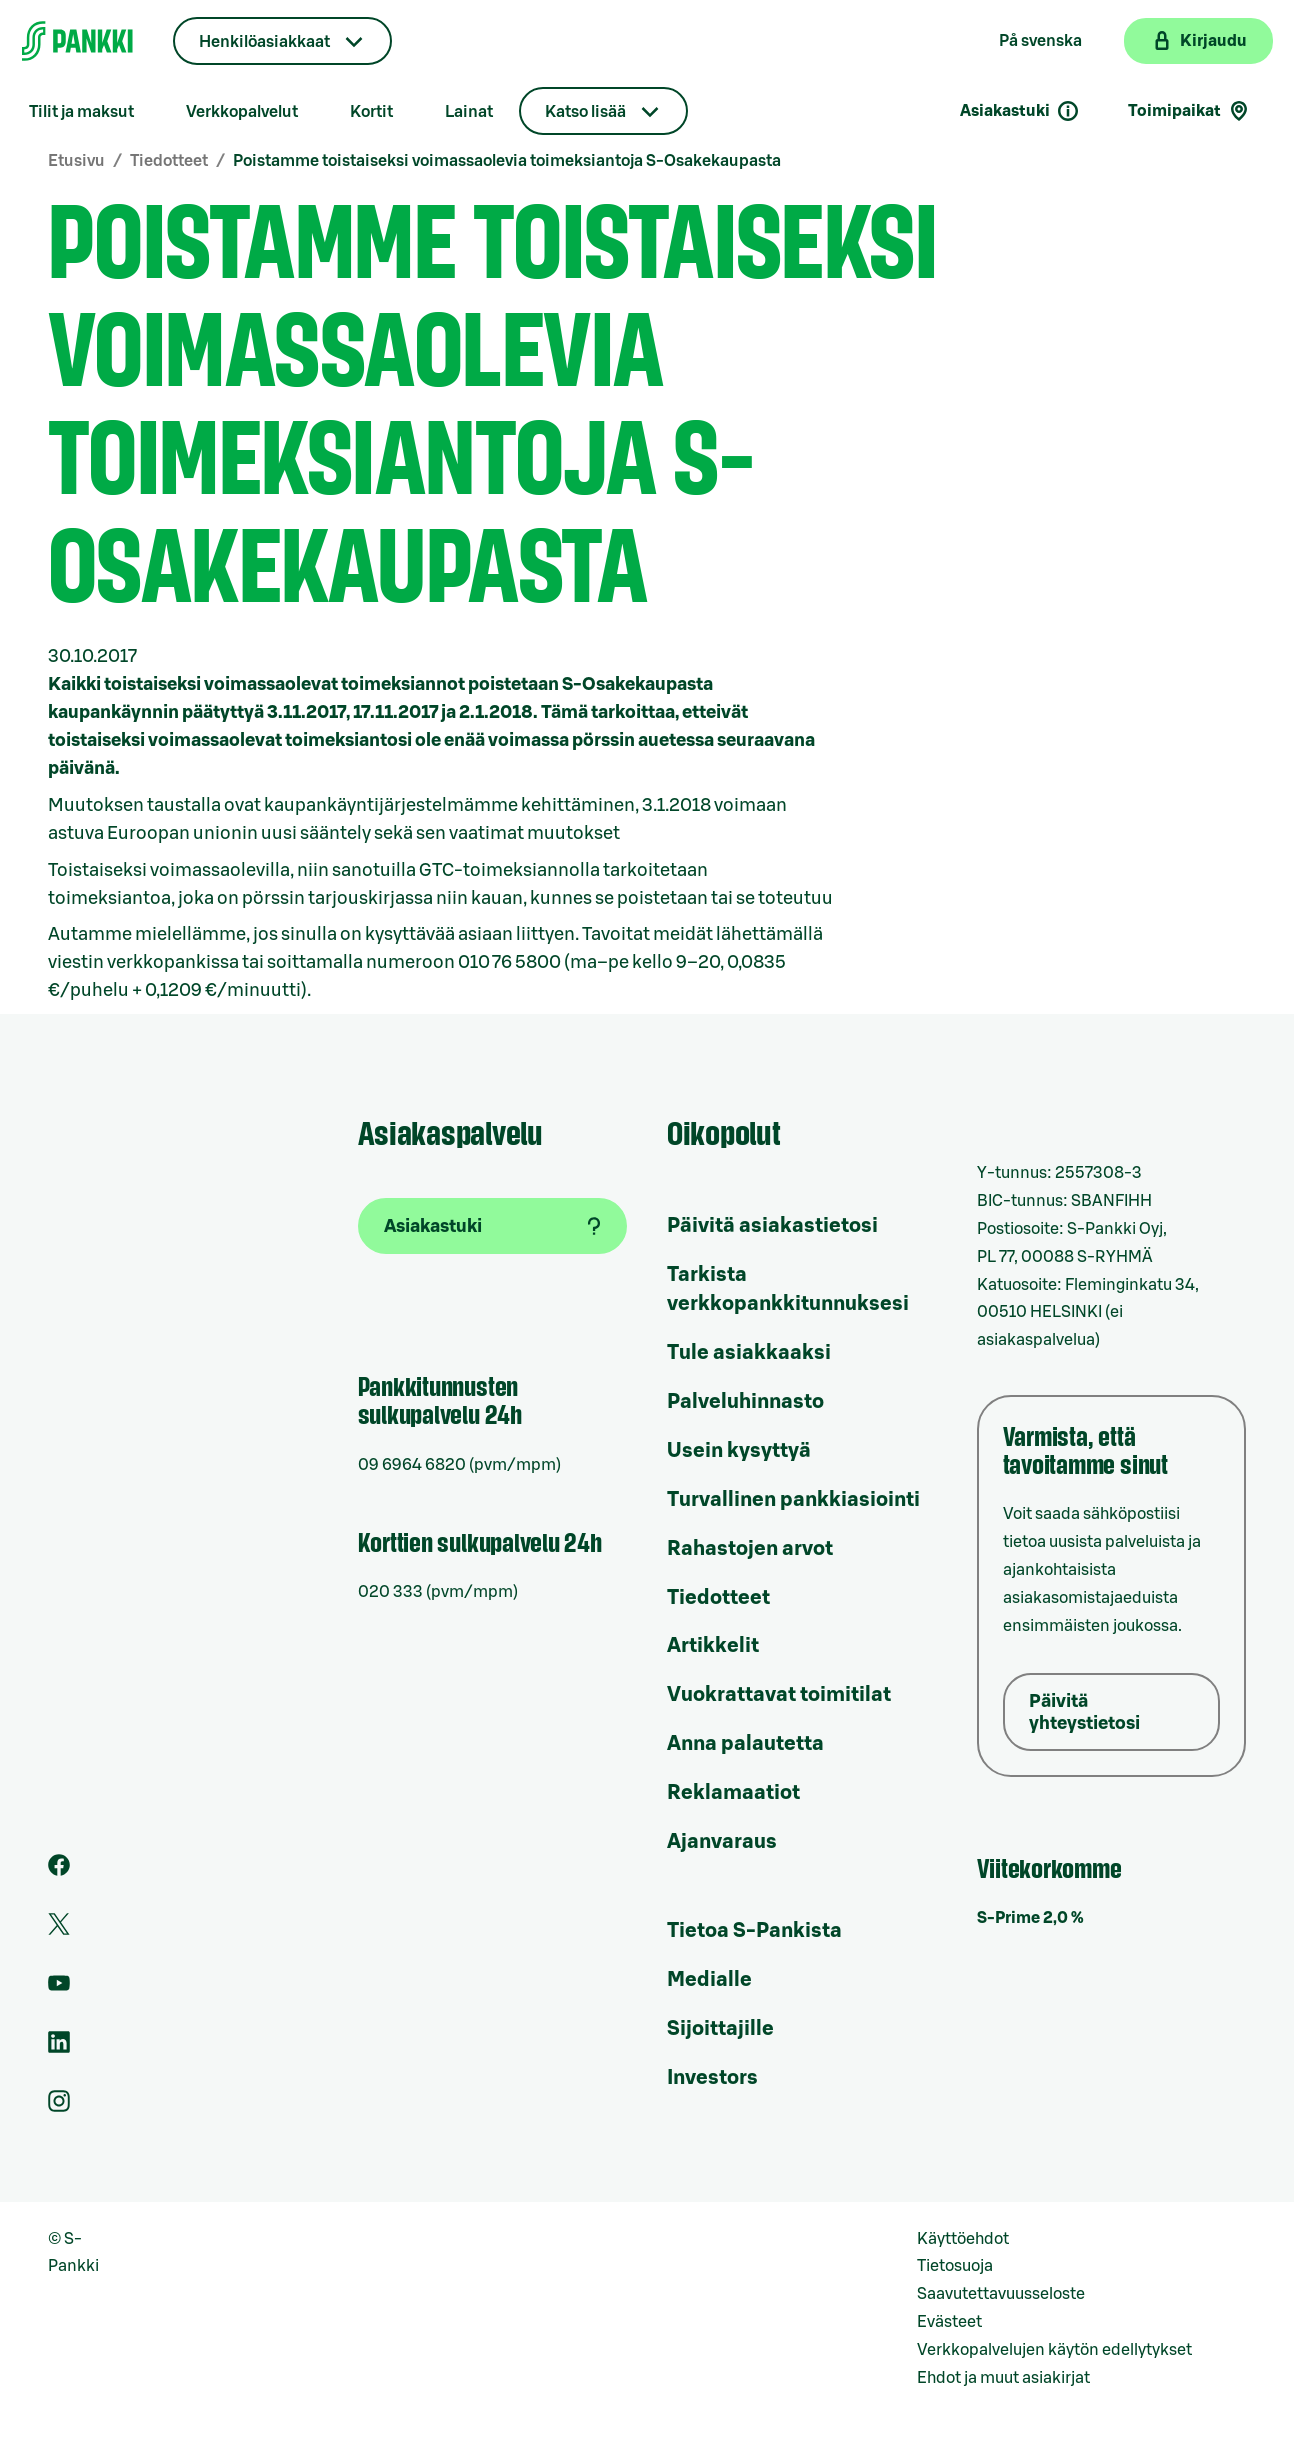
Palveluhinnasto (745, 1402)
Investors (712, 2078)
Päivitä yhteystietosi (1084, 1712)
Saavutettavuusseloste (1001, 2294)
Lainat (469, 112)
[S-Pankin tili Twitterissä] (59, 1930)
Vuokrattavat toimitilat (779, 1695)
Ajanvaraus (722, 1842)
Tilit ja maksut (81, 112)
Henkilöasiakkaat (264, 42)
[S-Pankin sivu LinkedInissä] (59, 2048)
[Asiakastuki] (493, 1226)
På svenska (1040, 41)
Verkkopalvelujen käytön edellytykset (1054, 2350)
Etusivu (76, 161)
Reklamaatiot (733, 1793)
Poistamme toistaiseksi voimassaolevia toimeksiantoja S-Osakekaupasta (507, 161)
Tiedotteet (169, 161)
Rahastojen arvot (750, 1549)
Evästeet (949, 2322)
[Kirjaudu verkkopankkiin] (1198, 41)
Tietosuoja (955, 2266)
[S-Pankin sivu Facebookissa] (59, 1871)
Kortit (371, 112)
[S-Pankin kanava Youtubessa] (59, 1989)
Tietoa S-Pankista (754, 1931)
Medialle (709, 1980)
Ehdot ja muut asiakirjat (1003, 2378)
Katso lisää (585, 112)
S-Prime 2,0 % (1030, 1918)
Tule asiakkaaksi (749, 1353)
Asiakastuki (1020, 111)
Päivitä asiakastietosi (772, 1226)
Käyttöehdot (963, 2239)
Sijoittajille (720, 2029)
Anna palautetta (745, 1744)
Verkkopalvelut (242, 112)
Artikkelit (713, 1646)
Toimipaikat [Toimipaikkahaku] (1189, 111)
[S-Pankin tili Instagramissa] (59, 2107)
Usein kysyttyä (739, 1451)
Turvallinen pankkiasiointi (793, 1500)
